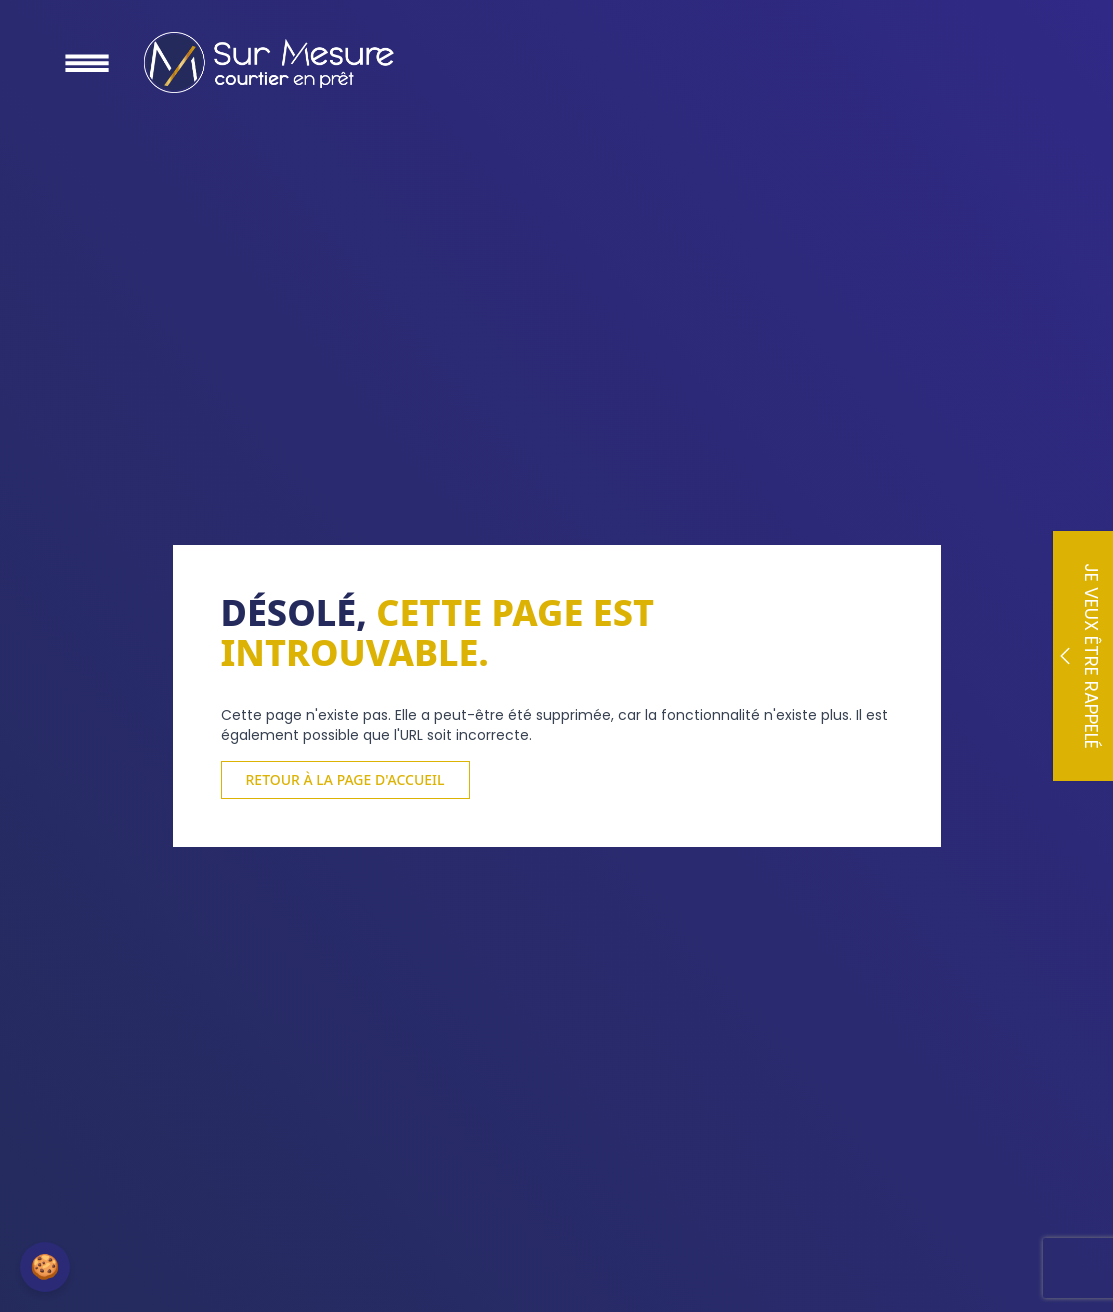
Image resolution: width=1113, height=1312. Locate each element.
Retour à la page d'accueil (345, 779)
